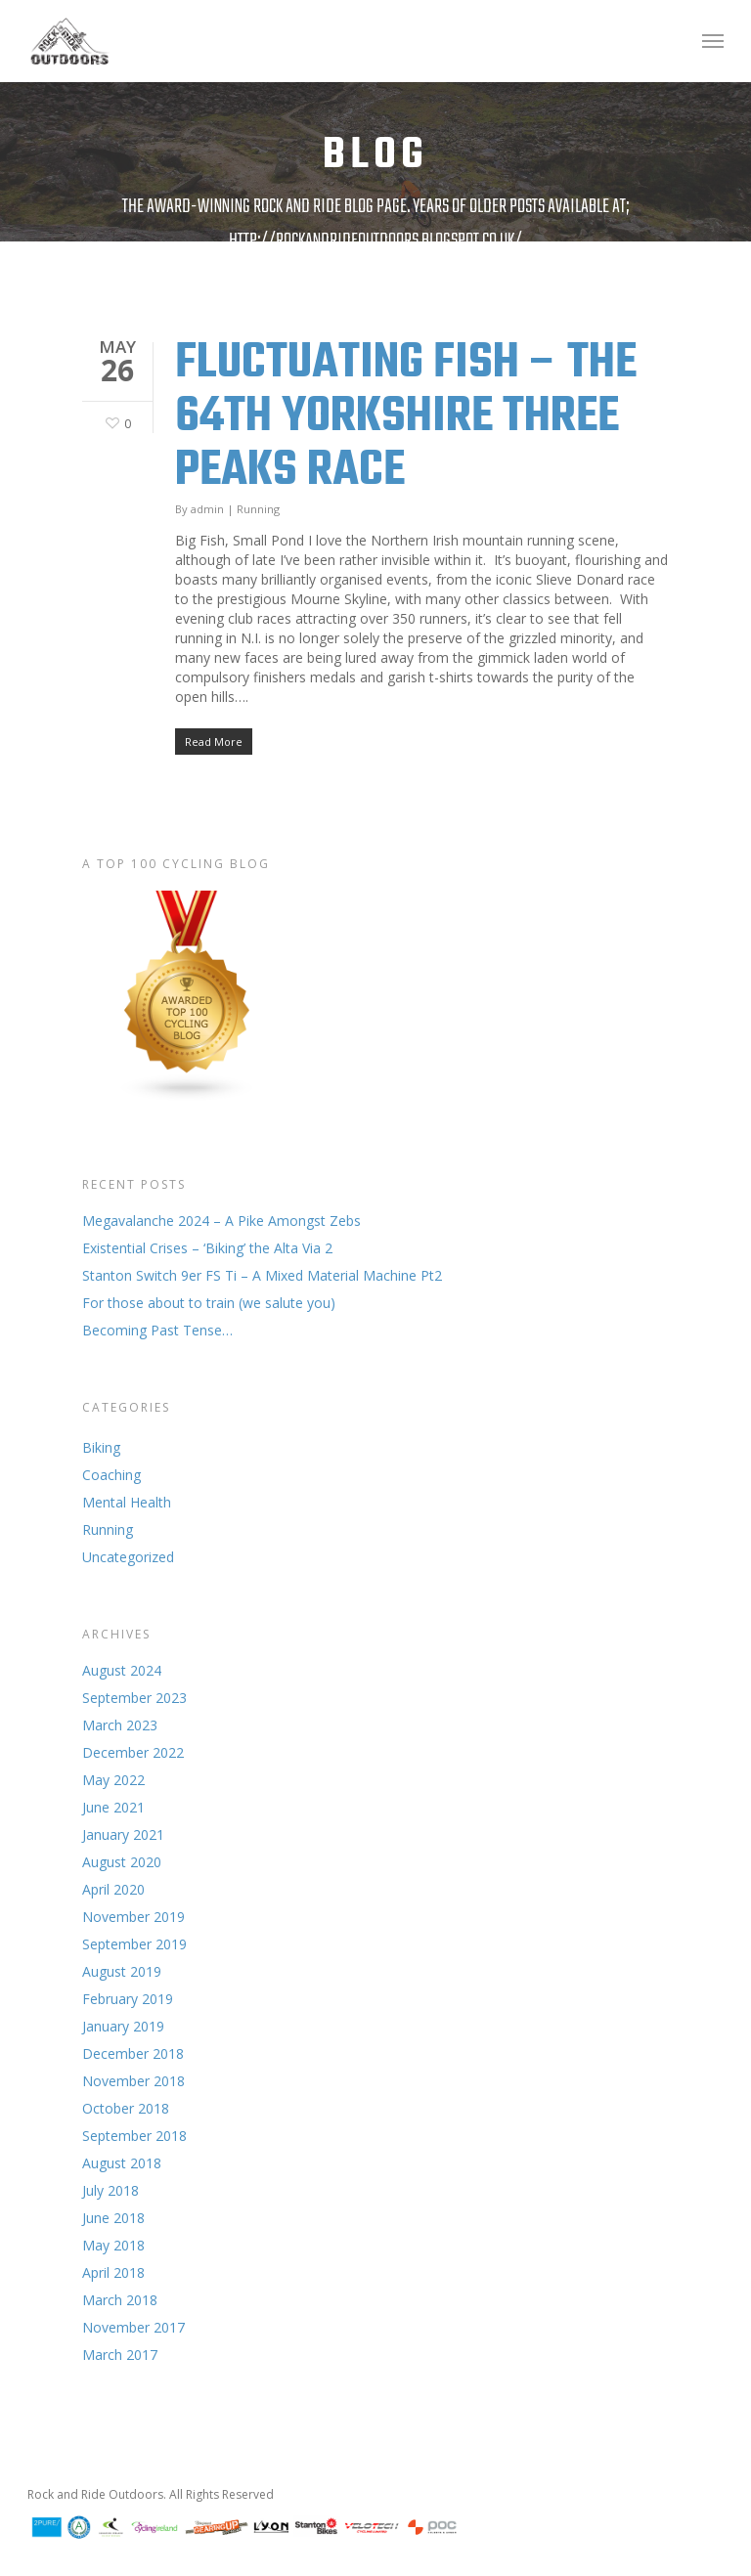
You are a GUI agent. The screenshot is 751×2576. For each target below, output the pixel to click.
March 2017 (119, 2354)
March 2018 (119, 2300)
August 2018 (121, 2163)
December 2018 (133, 2053)
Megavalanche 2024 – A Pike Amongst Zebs (221, 1220)
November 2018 (133, 2081)
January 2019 (123, 2026)
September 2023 (134, 1697)
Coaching (111, 1474)
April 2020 (113, 1889)
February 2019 (127, 1998)
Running (258, 509)
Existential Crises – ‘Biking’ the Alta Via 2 (207, 1248)
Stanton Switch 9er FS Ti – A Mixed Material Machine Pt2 (262, 1275)
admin (207, 509)
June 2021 (113, 1807)
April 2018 (113, 2272)
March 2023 (119, 1725)
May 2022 (113, 1779)
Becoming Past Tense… (157, 1330)
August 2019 (121, 1971)
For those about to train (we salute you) (208, 1302)
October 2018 (125, 2108)
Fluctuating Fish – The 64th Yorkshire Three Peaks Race (406, 417)
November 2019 (133, 1916)
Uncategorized (128, 1557)
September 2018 (134, 2135)
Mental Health (126, 1502)
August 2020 (121, 1862)
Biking (101, 1447)
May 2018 (113, 2245)
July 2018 (110, 2190)
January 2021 (123, 1834)
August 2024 (121, 1670)
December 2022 (133, 1752)
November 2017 (133, 2327)
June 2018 (113, 2217)
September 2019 (134, 1944)
